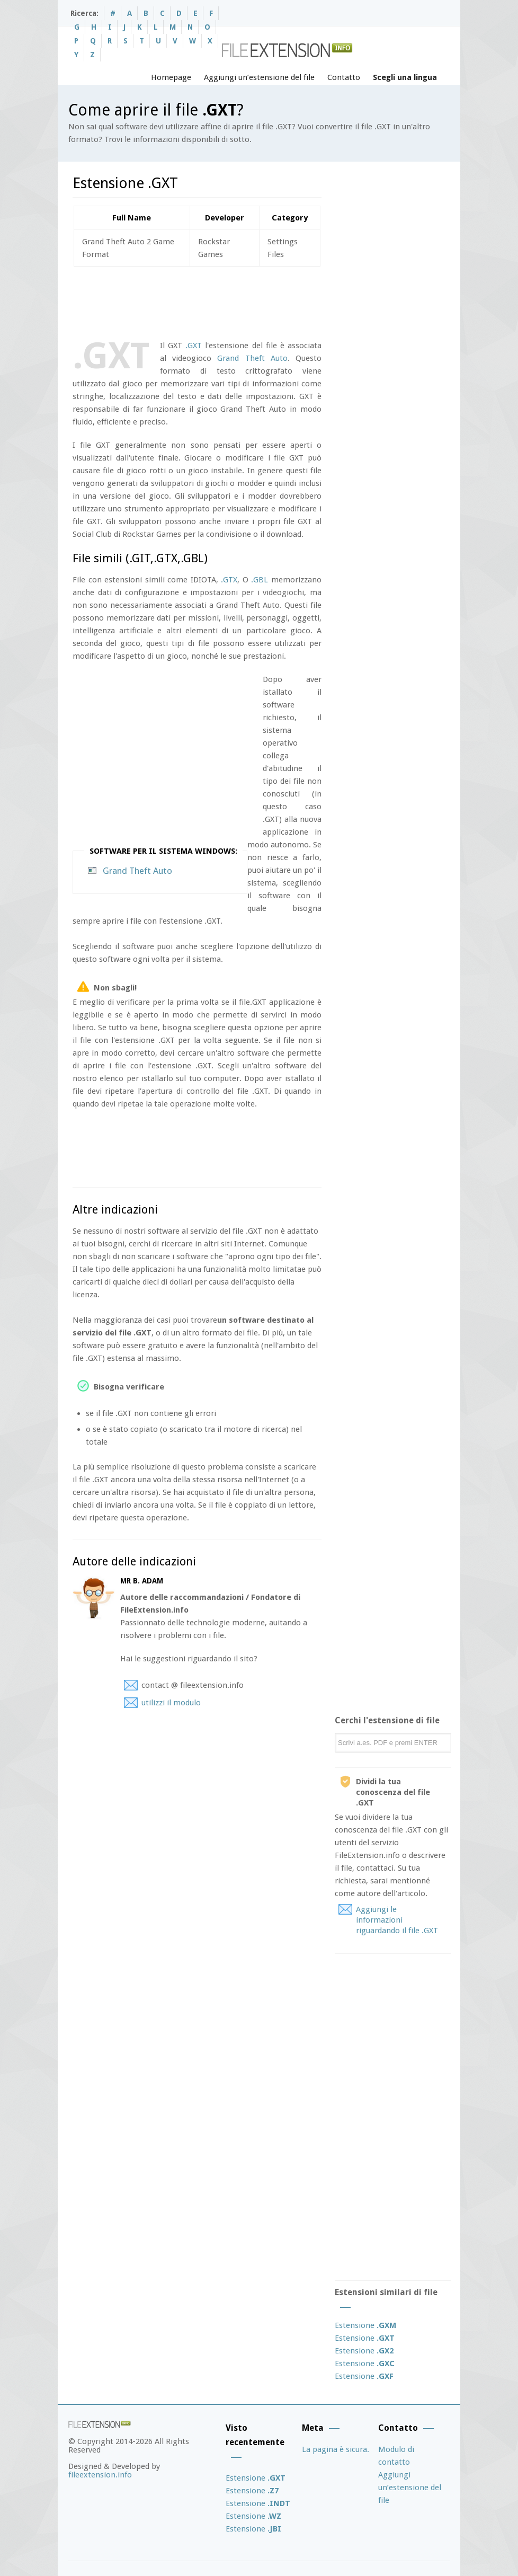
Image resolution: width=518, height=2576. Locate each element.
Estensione (365, 2325)
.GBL (259, 580)
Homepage (171, 77)
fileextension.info (100, 2475)
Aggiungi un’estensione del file (259, 77)
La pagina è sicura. (335, 2449)
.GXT (193, 345)
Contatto (343, 77)
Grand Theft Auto (252, 358)
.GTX (229, 580)
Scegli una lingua (405, 77)
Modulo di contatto (396, 2456)
